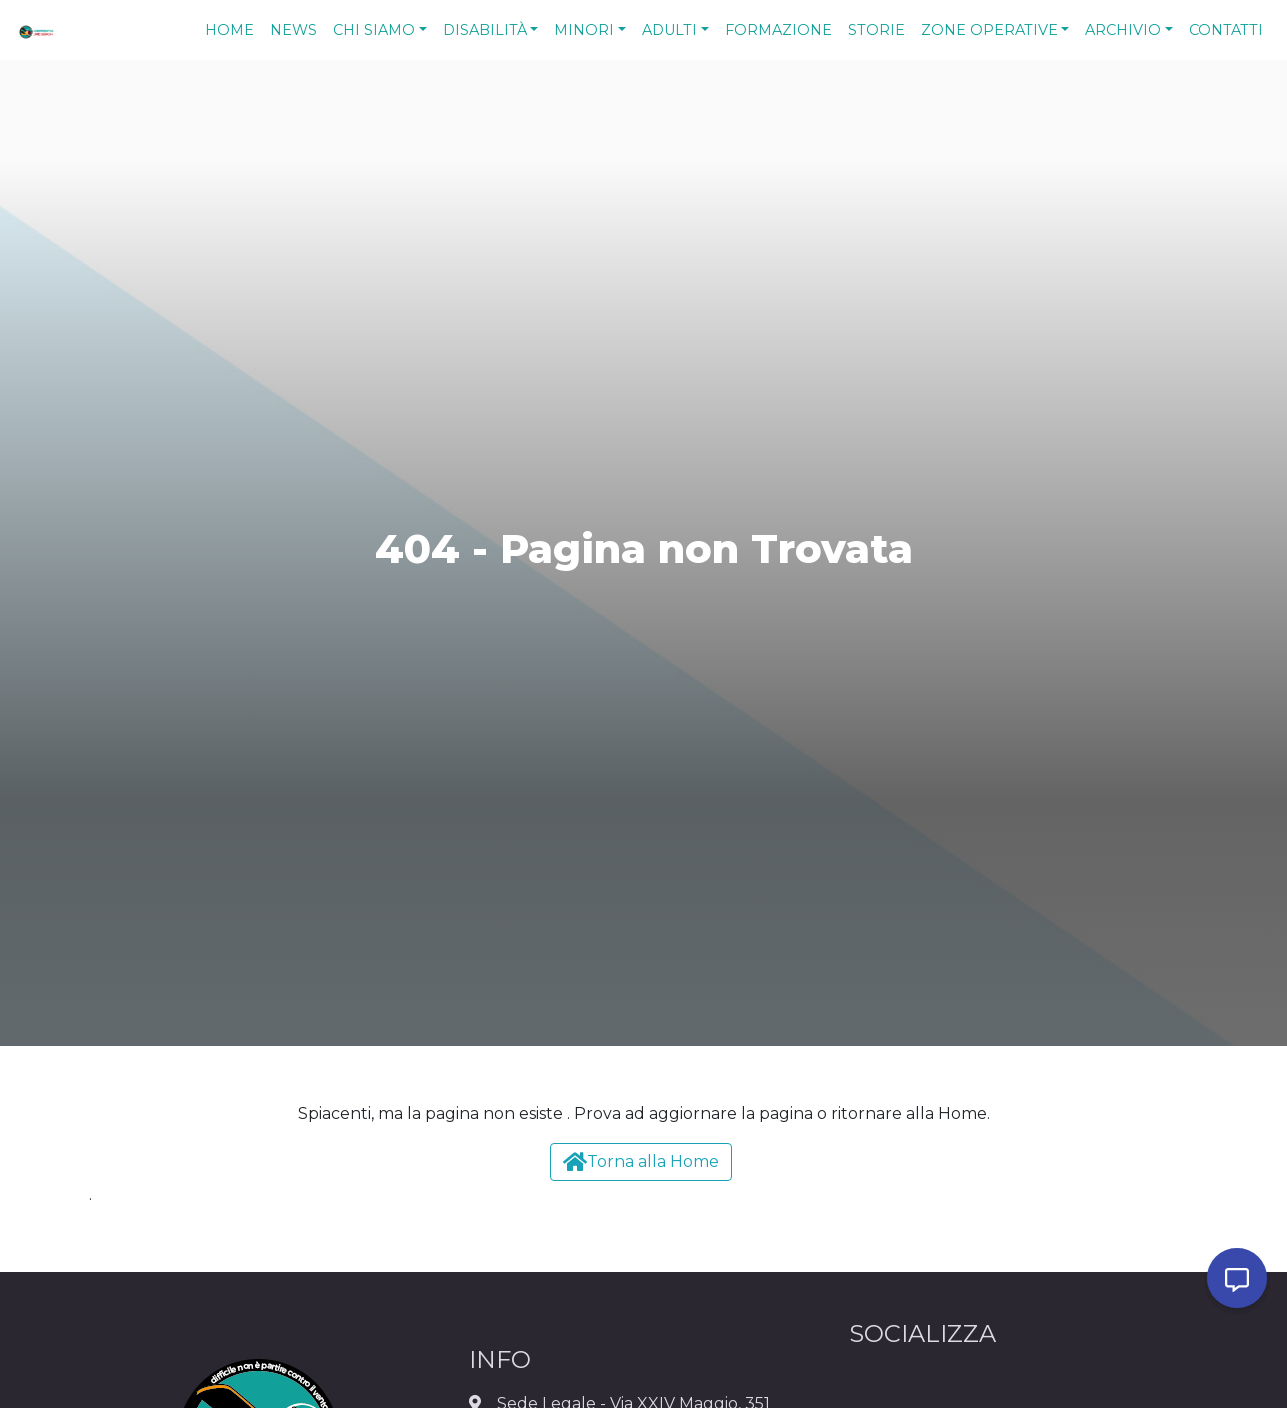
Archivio (1123, 30)
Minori (584, 30)
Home (229, 30)
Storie (876, 30)
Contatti (1226, 30)
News (293, 30)
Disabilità (485, 30)
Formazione (778, 30)
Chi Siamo (374, 30)
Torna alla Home (641, 1161)
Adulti (669, 30)
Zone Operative (989, 30)
